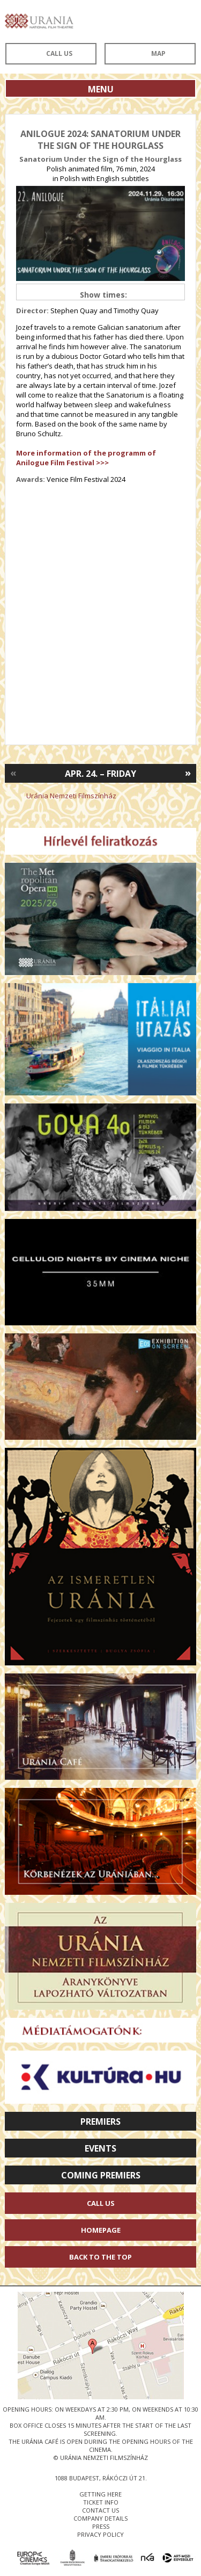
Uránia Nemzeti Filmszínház (71, 795)
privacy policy (100, 2534)
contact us (100, 2510)
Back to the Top (100, 2257)
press (100, 2526)
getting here (100, 2494)
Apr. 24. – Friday (100, 774)
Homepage (101, 2230)
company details (100, 2518)
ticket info (100, 2502)
